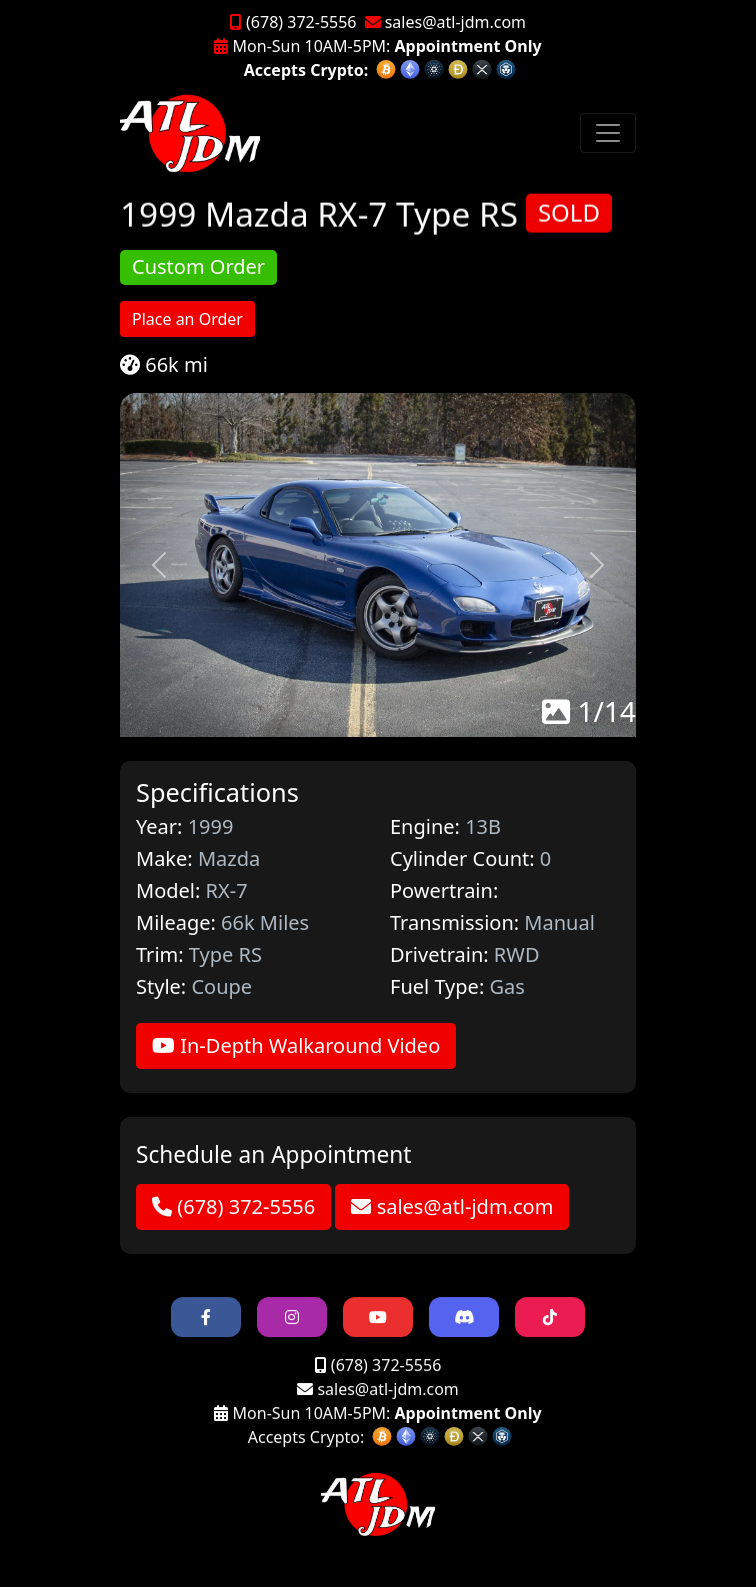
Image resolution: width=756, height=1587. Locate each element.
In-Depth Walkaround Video (296, 1045)
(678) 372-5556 (293, 22)
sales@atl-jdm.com (446, 22)
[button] (158, 565)
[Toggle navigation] (608, 133)
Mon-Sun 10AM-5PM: (377, 46)
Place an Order (187, 319)
